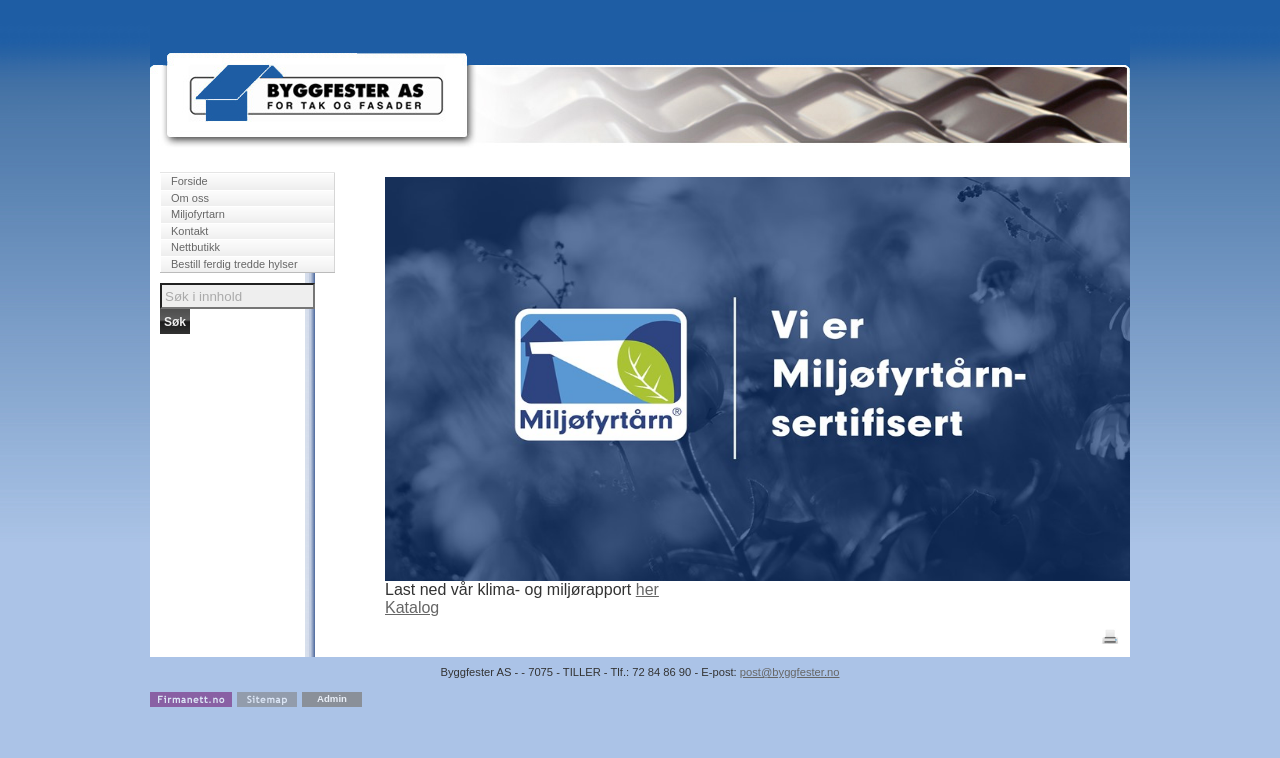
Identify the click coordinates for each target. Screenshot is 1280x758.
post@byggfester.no (790, 672)
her (647, 589)
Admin (332, 698)
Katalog (412, 607)
